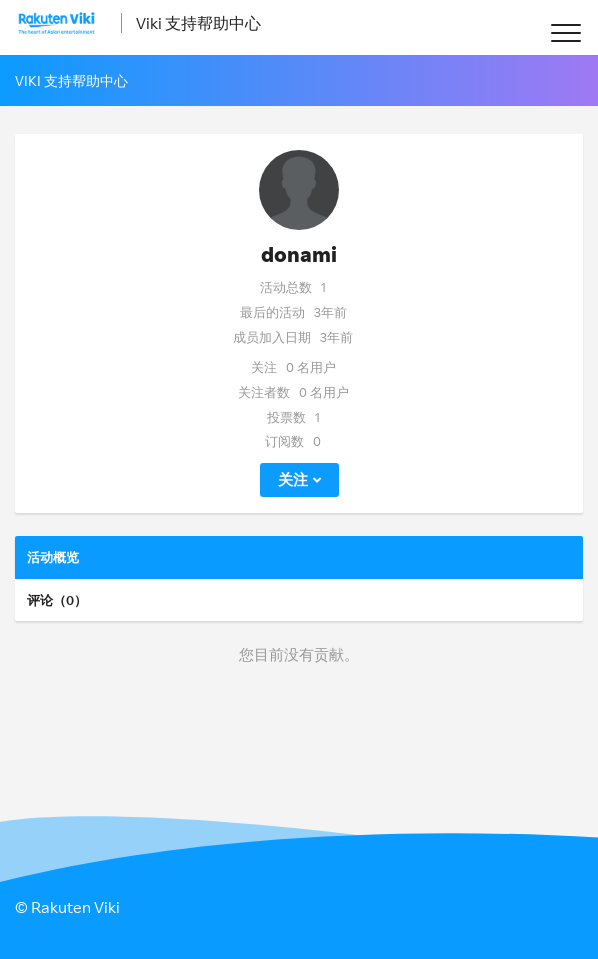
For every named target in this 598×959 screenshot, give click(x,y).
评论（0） (57, 600)
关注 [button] (293, 479)
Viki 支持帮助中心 (198, 23)
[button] (565, 32)
